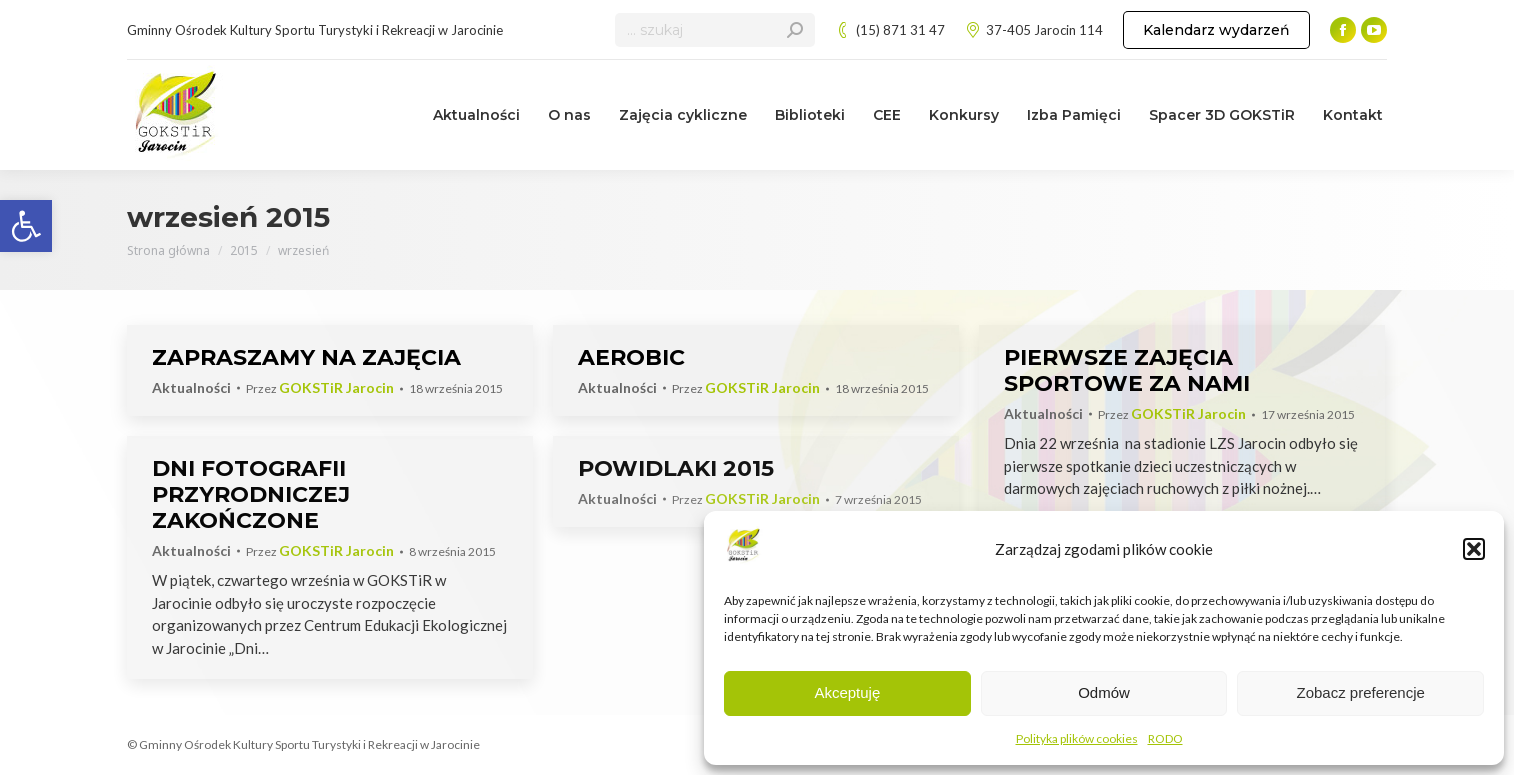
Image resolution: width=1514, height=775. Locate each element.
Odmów (1104, 692)
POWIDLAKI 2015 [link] (676, 468)
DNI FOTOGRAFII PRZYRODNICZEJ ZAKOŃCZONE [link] (251, 494)
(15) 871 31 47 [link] (890, 30)
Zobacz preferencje (1360, 692)
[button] (1474, 549)
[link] (26, 226)
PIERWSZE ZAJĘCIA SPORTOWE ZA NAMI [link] (1127, 370)
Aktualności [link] (191, 387)
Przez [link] (320, 388)
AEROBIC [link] (631, 357)
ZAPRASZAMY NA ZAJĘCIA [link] (306, 357)
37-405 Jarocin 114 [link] (1034, 30)
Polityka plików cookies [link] (1077, 738)
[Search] (715, 30)
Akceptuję (847, 692)
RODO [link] (1165, 738)
